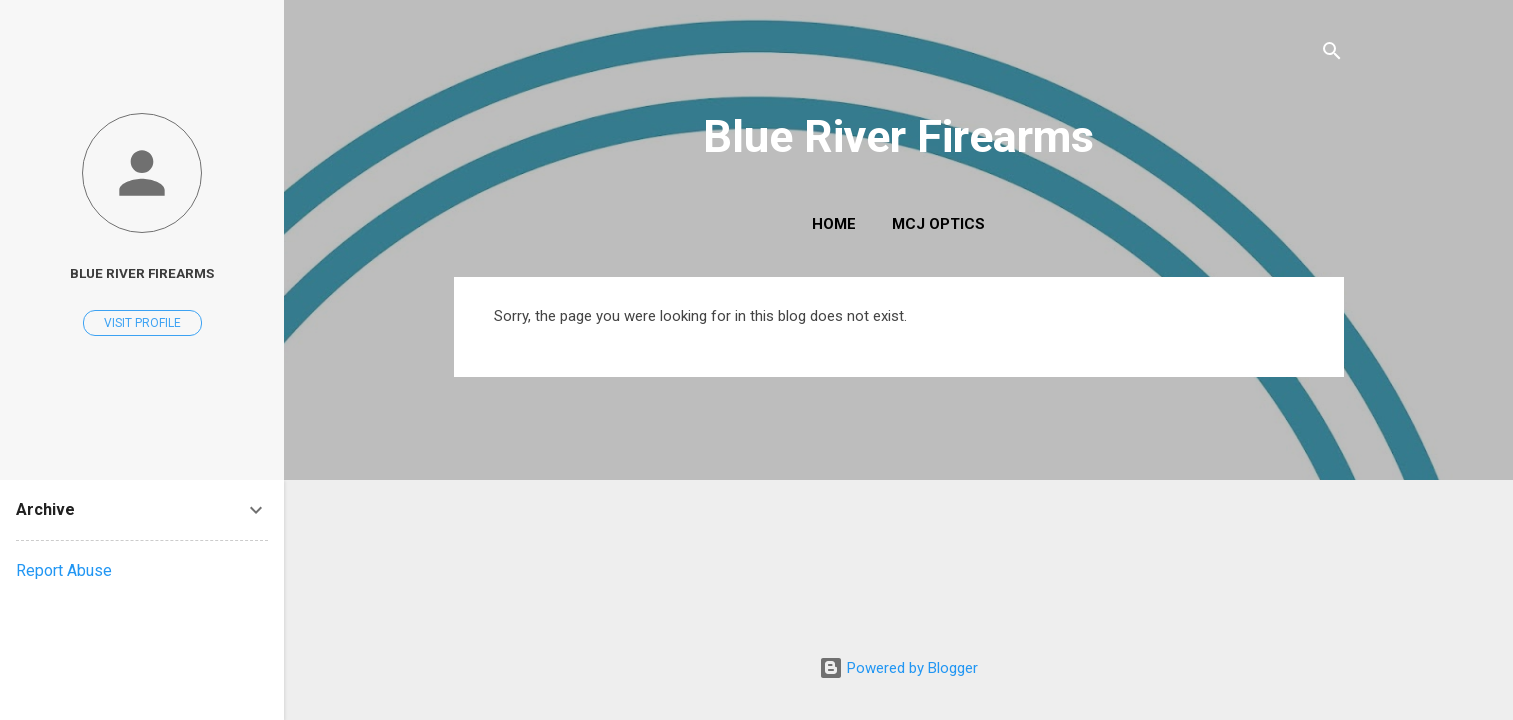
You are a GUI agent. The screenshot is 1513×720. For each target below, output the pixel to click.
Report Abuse (64, 570)
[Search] (1332, 54)
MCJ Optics (938, 224)
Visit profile (142, 323)
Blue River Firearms (898, 136)
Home (834, 224)
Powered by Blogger (898, 668)
